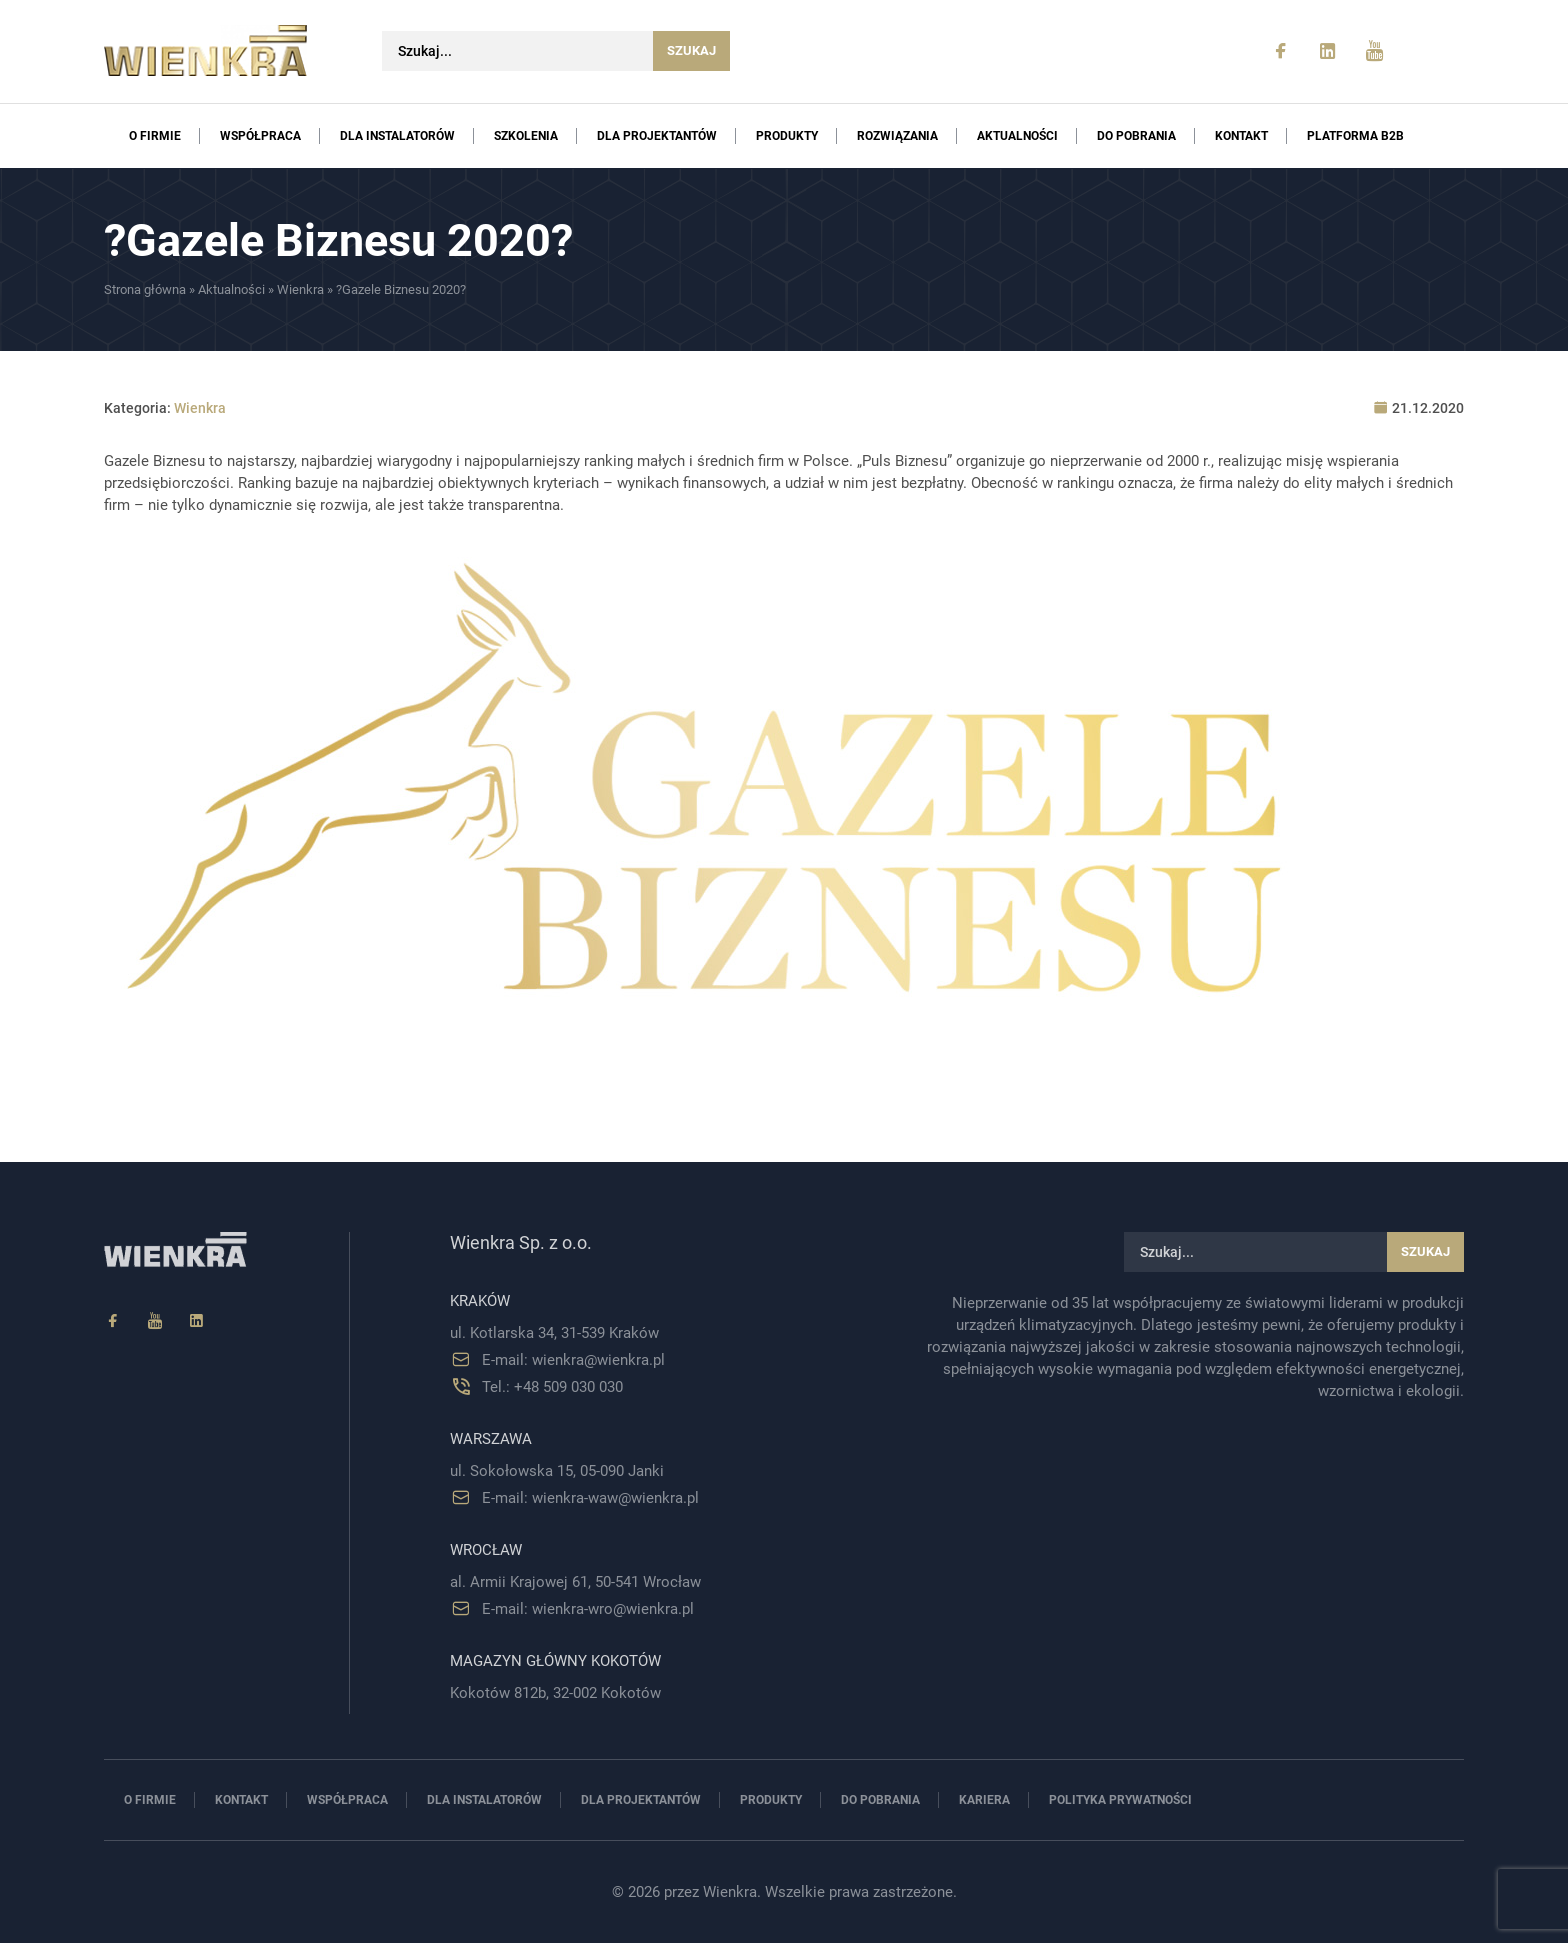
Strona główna (145, 289)
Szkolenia (526, 136)
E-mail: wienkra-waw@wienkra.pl (590, 1498)
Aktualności (1017, 136)
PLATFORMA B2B (1355, 136)
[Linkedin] (197, 1321)
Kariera (984, 1800)
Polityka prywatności (1120, 1800)
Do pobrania (1136, 136)
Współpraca (260, 136)
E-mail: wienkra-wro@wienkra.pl (588, 1609)
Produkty (787, 136)
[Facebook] (113, 1321)
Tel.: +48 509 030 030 (552, 1387)
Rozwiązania (897, 136)
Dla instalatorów (397, 136)
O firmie (155, 136)
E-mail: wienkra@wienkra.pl (573, 1360)
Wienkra (300, 289)
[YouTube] (155, 1321)
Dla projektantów (657, 136)
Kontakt (1241, 136)
